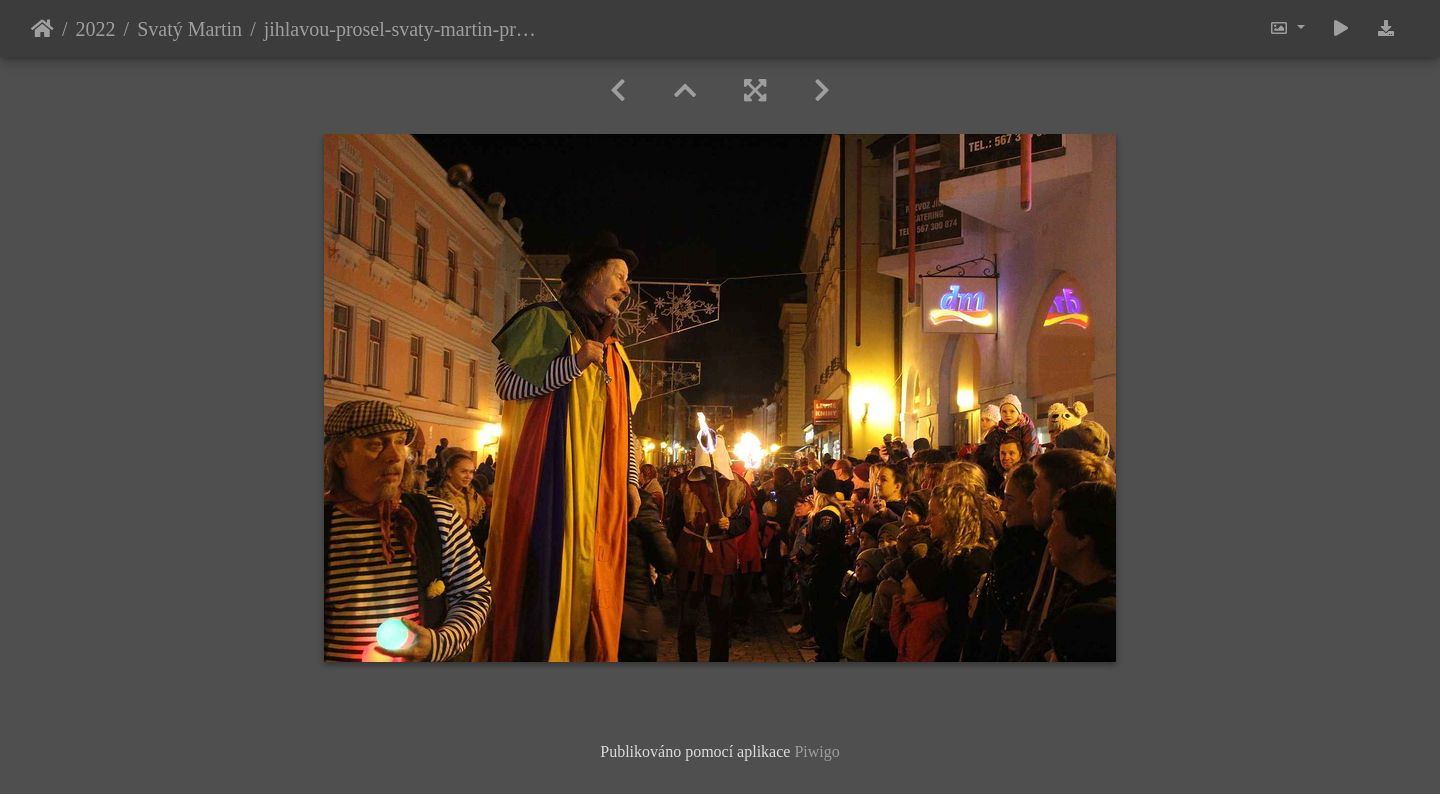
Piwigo (816, 751)
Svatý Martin (189, 29)
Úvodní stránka (42, 29)
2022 (96, 29)
